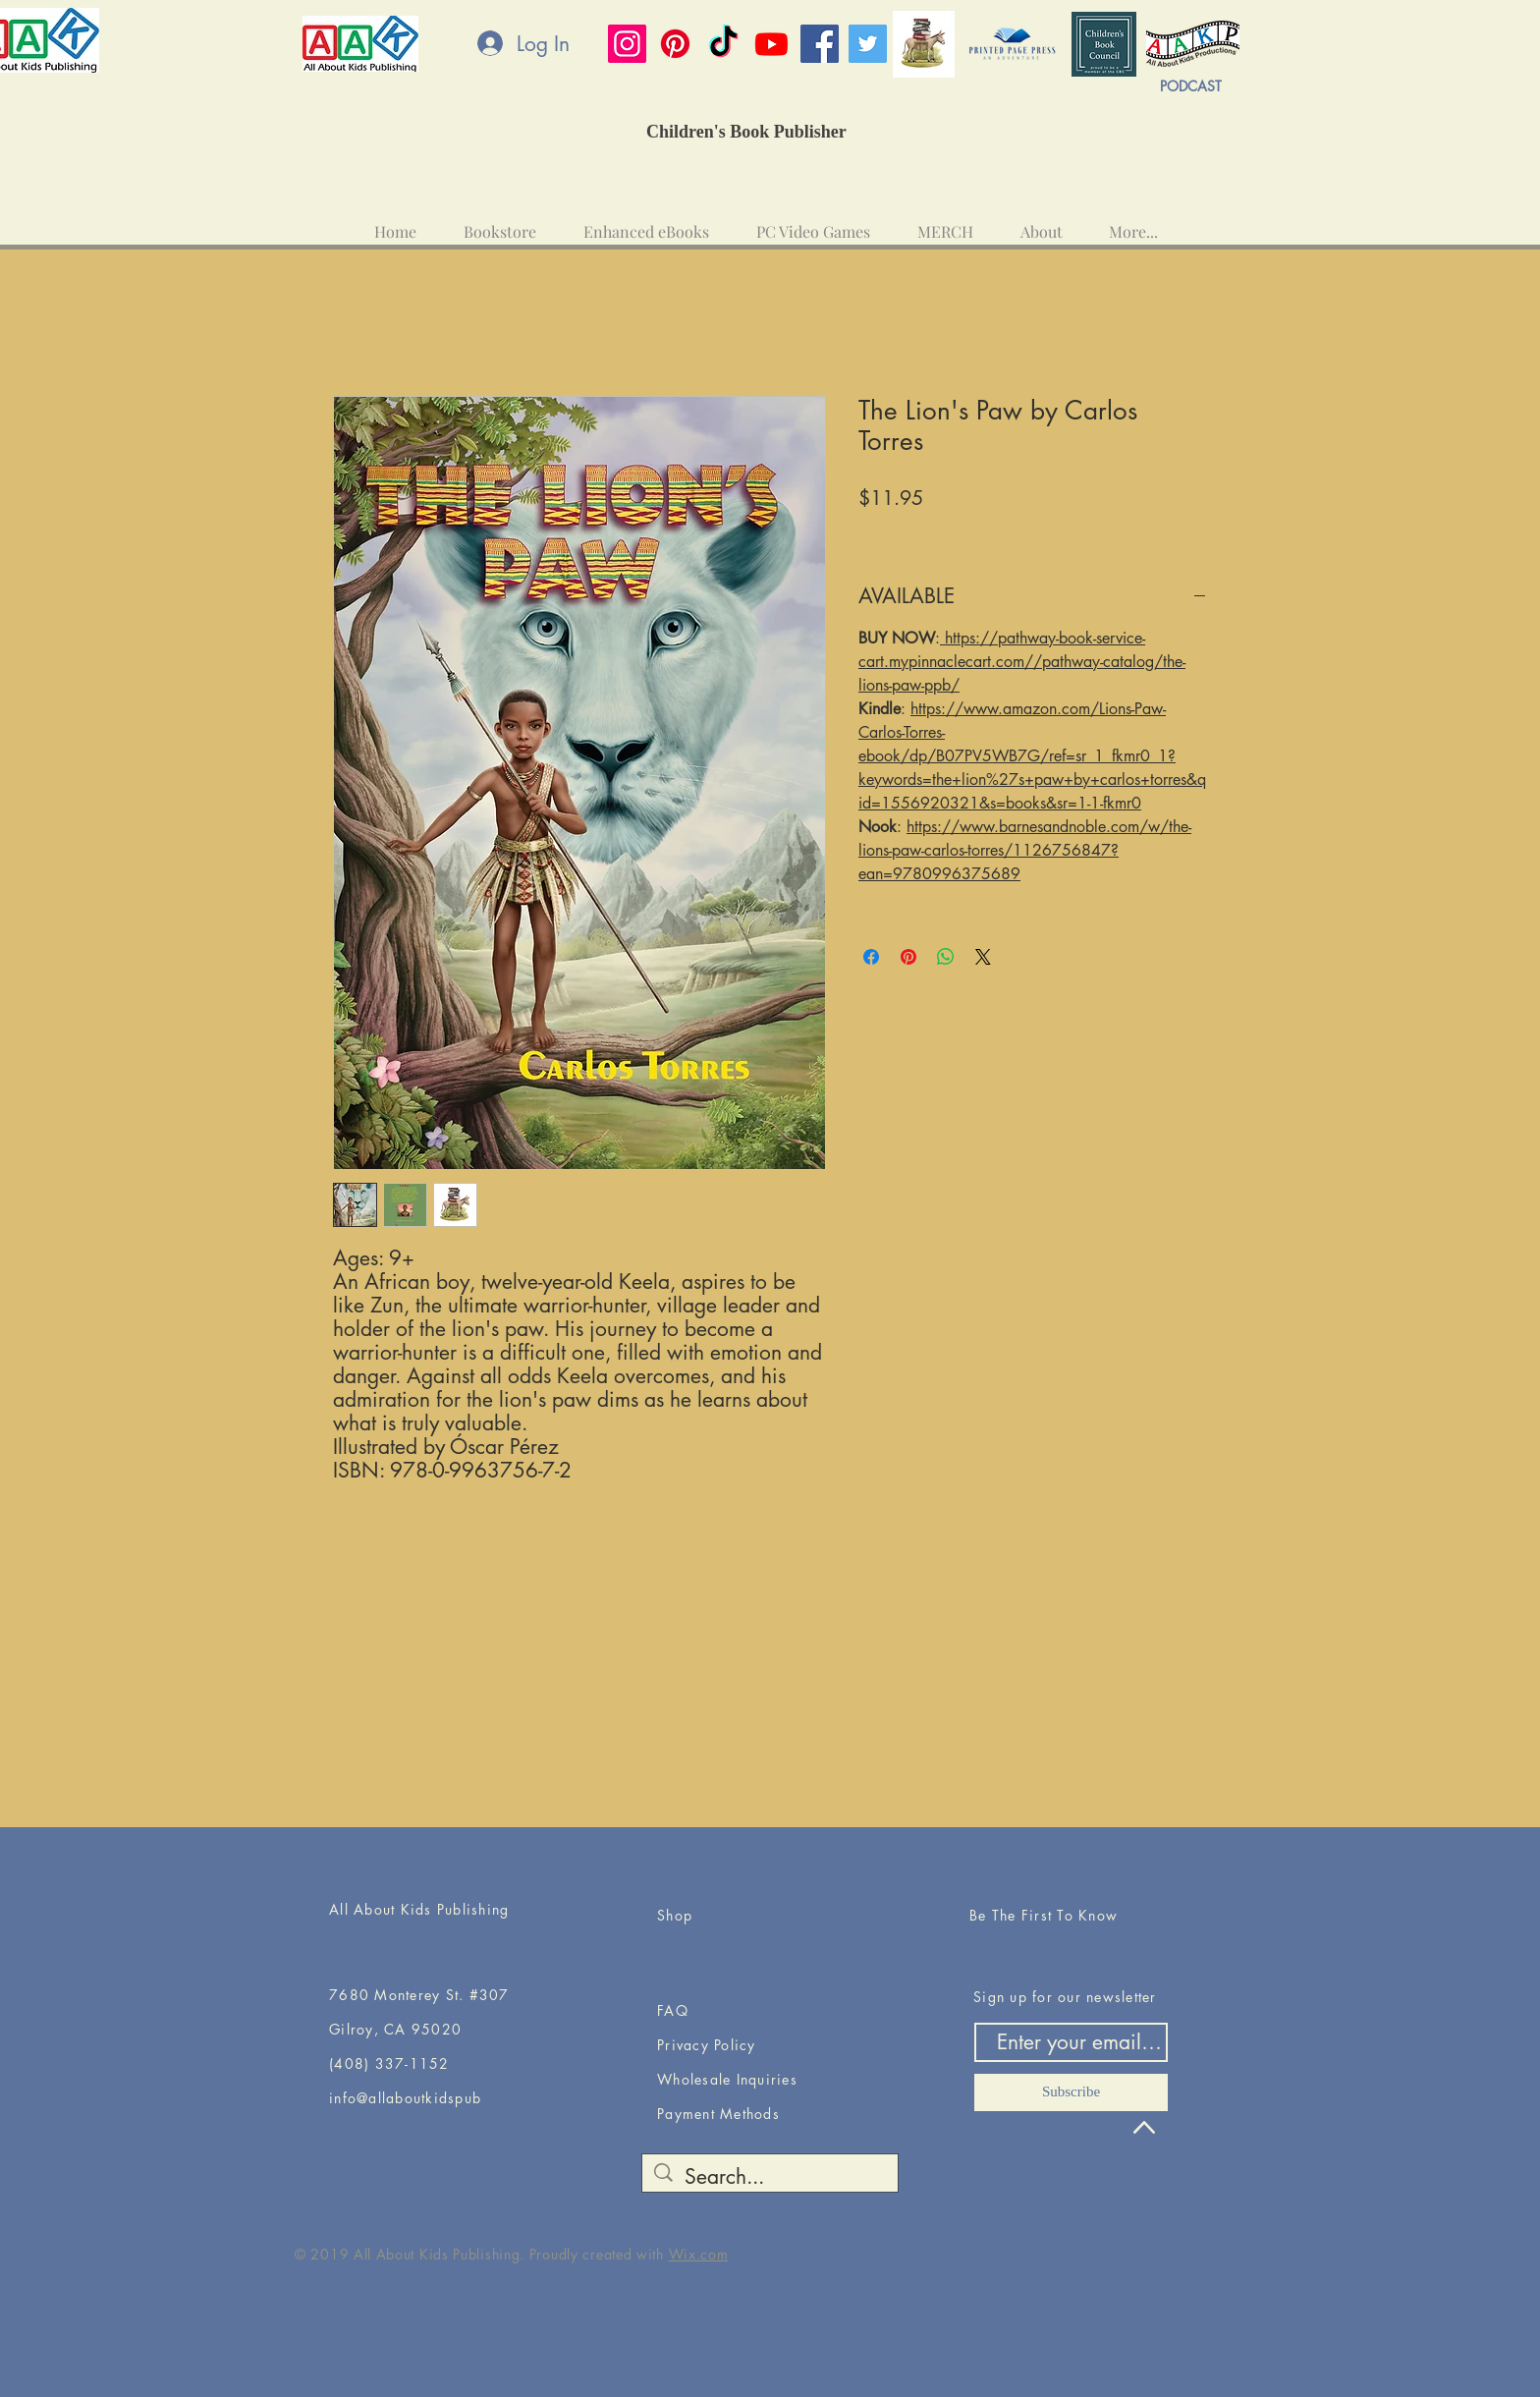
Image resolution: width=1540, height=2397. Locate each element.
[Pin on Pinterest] (908, 957)
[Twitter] (868, 44)
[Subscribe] (1071, 2092)
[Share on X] (983, 957)
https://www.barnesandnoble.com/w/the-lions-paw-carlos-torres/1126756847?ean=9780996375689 (1024, 850)
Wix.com (699, 2254)
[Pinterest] (675, 44)
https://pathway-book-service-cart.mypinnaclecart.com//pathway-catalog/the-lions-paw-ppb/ (1021, 662)
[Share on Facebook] (871, 957)
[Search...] (770, 2176)
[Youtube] (771, 44)
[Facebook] (819, 44)
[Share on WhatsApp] (946, 957)
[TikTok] (723, 44)
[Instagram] (627, 44)
